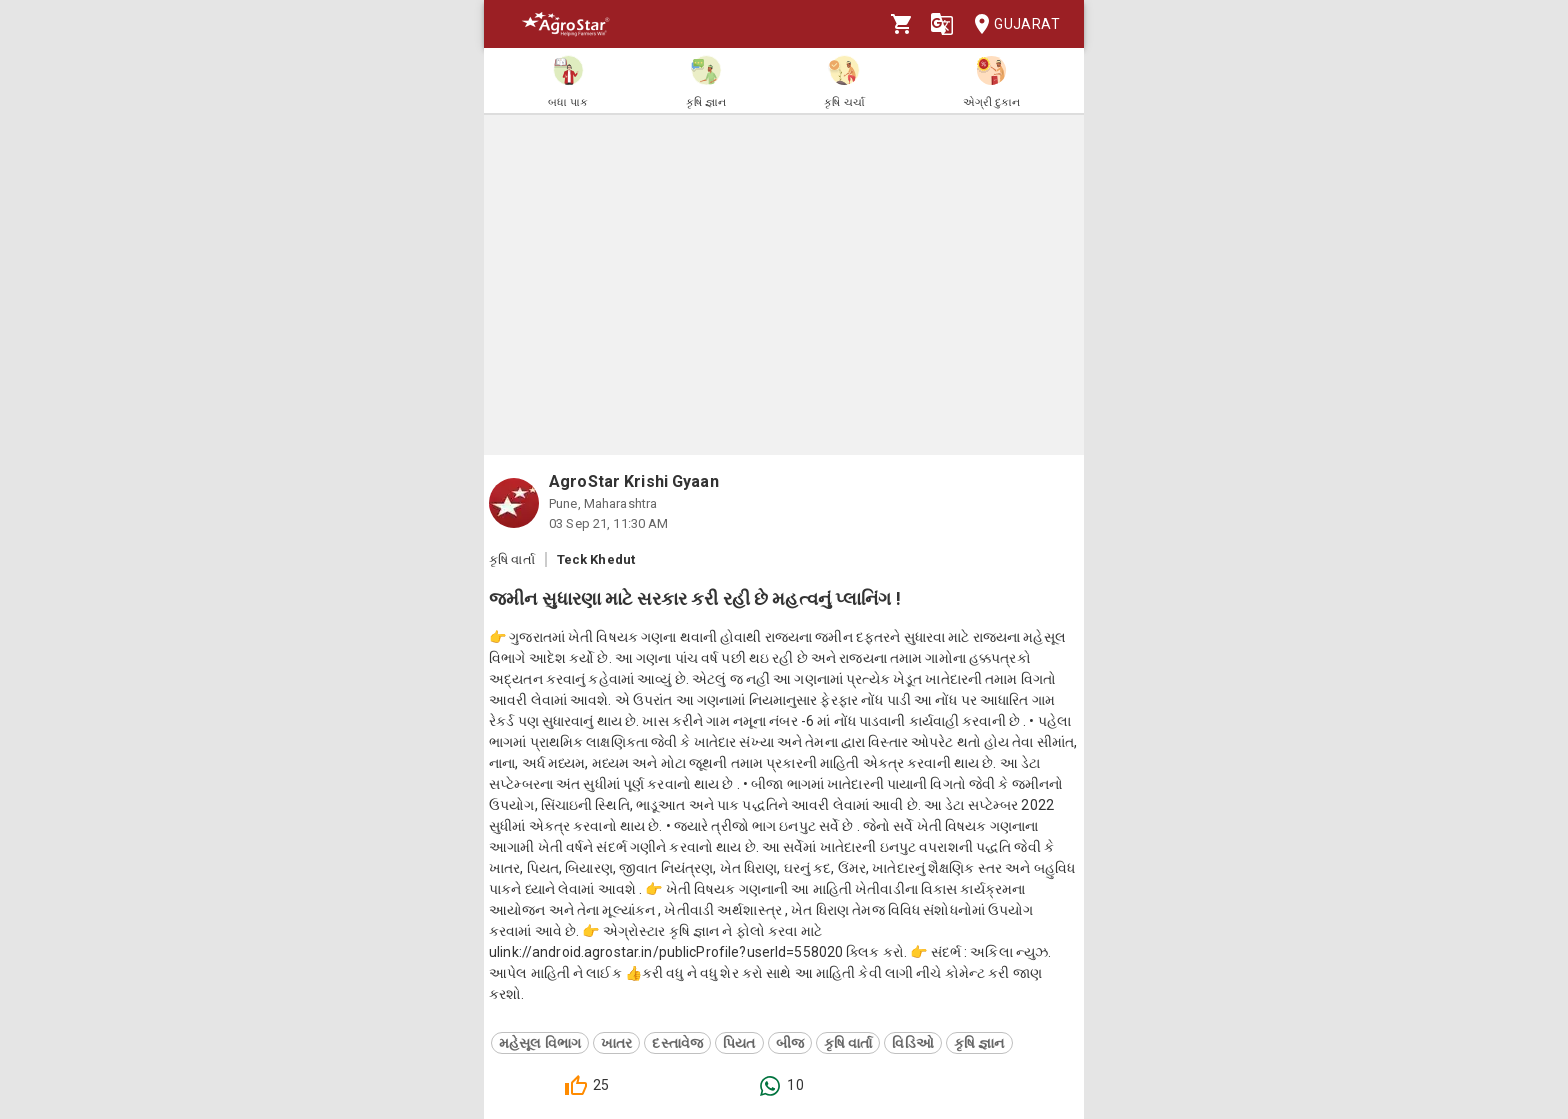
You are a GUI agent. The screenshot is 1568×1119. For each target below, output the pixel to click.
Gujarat (1011, 24)
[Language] (942, 24)
